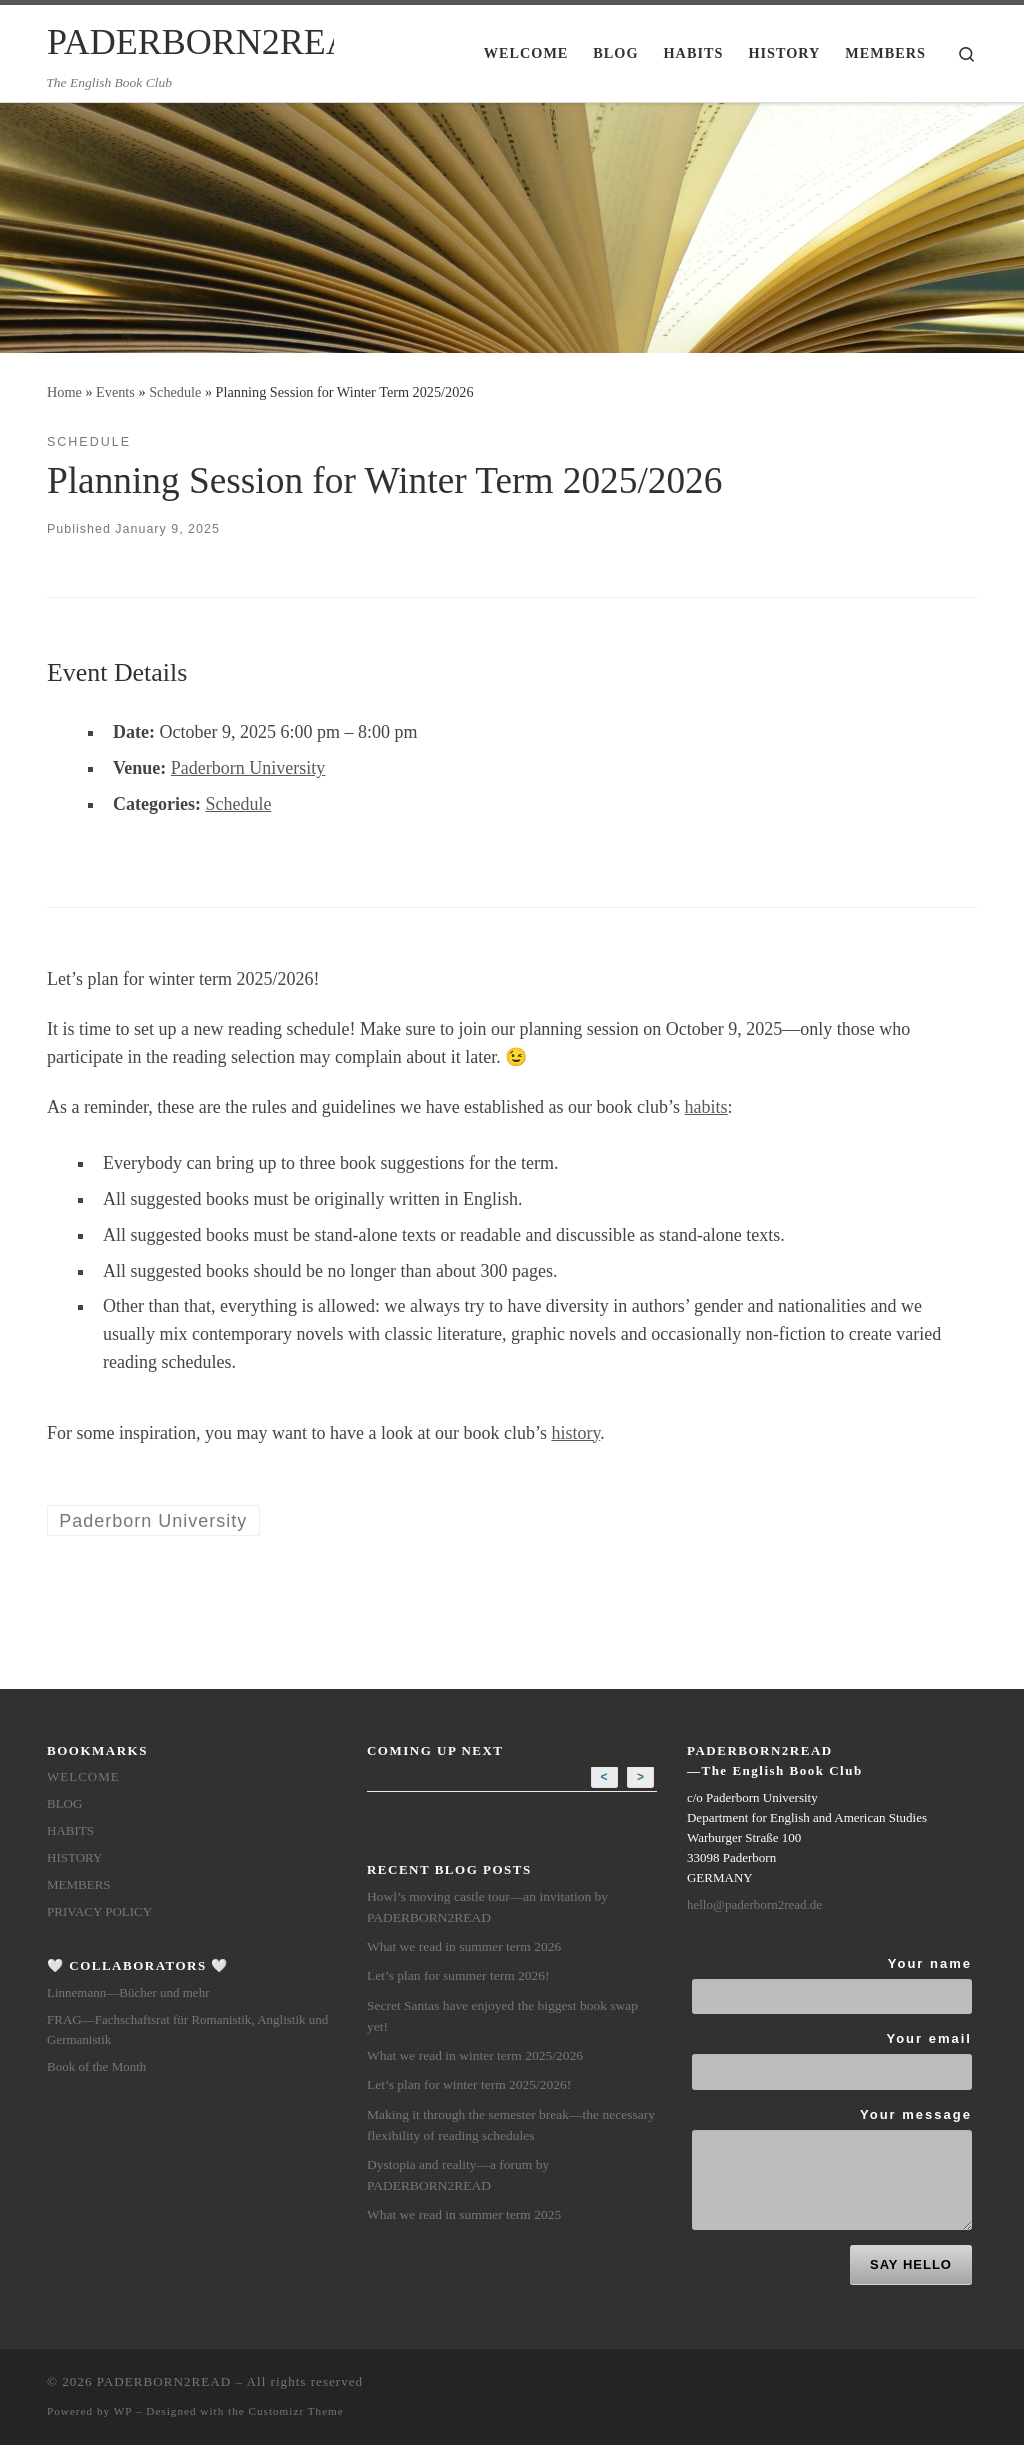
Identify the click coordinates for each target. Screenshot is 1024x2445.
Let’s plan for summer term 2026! (458, 1975)
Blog (64, 1803)
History (74, 1857)
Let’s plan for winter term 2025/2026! (469, 2084)
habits (706, 1107)
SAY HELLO (911, 2264)
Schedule (175, 392)
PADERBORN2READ (164, 2381)
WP (123, 2411)
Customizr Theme (296, 2411)
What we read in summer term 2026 (464, 1946)
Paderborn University (248, 768)
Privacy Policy (99, 1911)
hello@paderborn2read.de (754, 1904)
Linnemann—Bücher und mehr (128, 1992)
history (575, 1433)
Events (115, 392)
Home (64, 392)
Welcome (83, 1776)
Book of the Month (96, 2066)
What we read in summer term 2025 (464, 2214)
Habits (70, 1830)
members (79, 1884)
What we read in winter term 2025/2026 (475, 2055)
